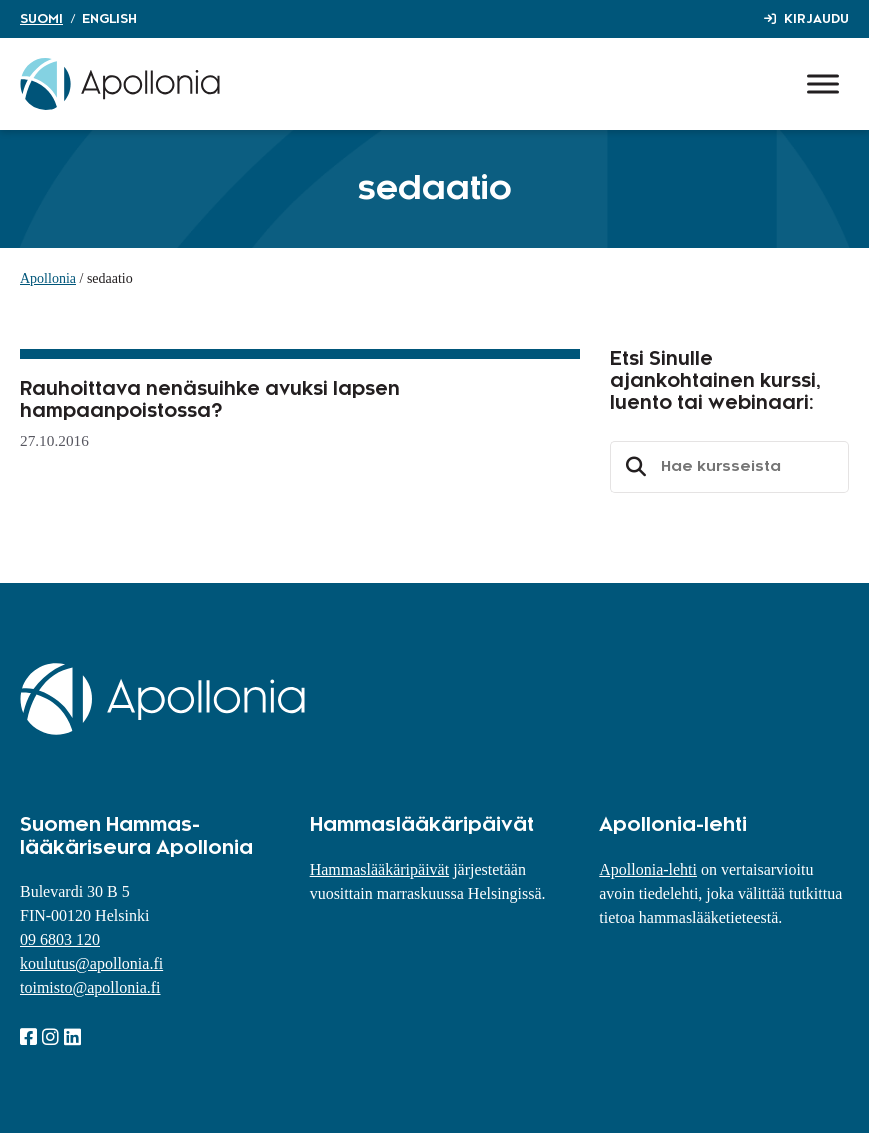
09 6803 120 (60, 939)
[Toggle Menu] (823, 83)
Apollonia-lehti (648, 869)
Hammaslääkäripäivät (380, 869)
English (109, 19)
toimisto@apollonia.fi (90, 987)
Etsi (633, 467)
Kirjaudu (816, 19)
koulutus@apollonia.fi (91, 963)
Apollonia (48, 278)
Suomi (41, 19)
